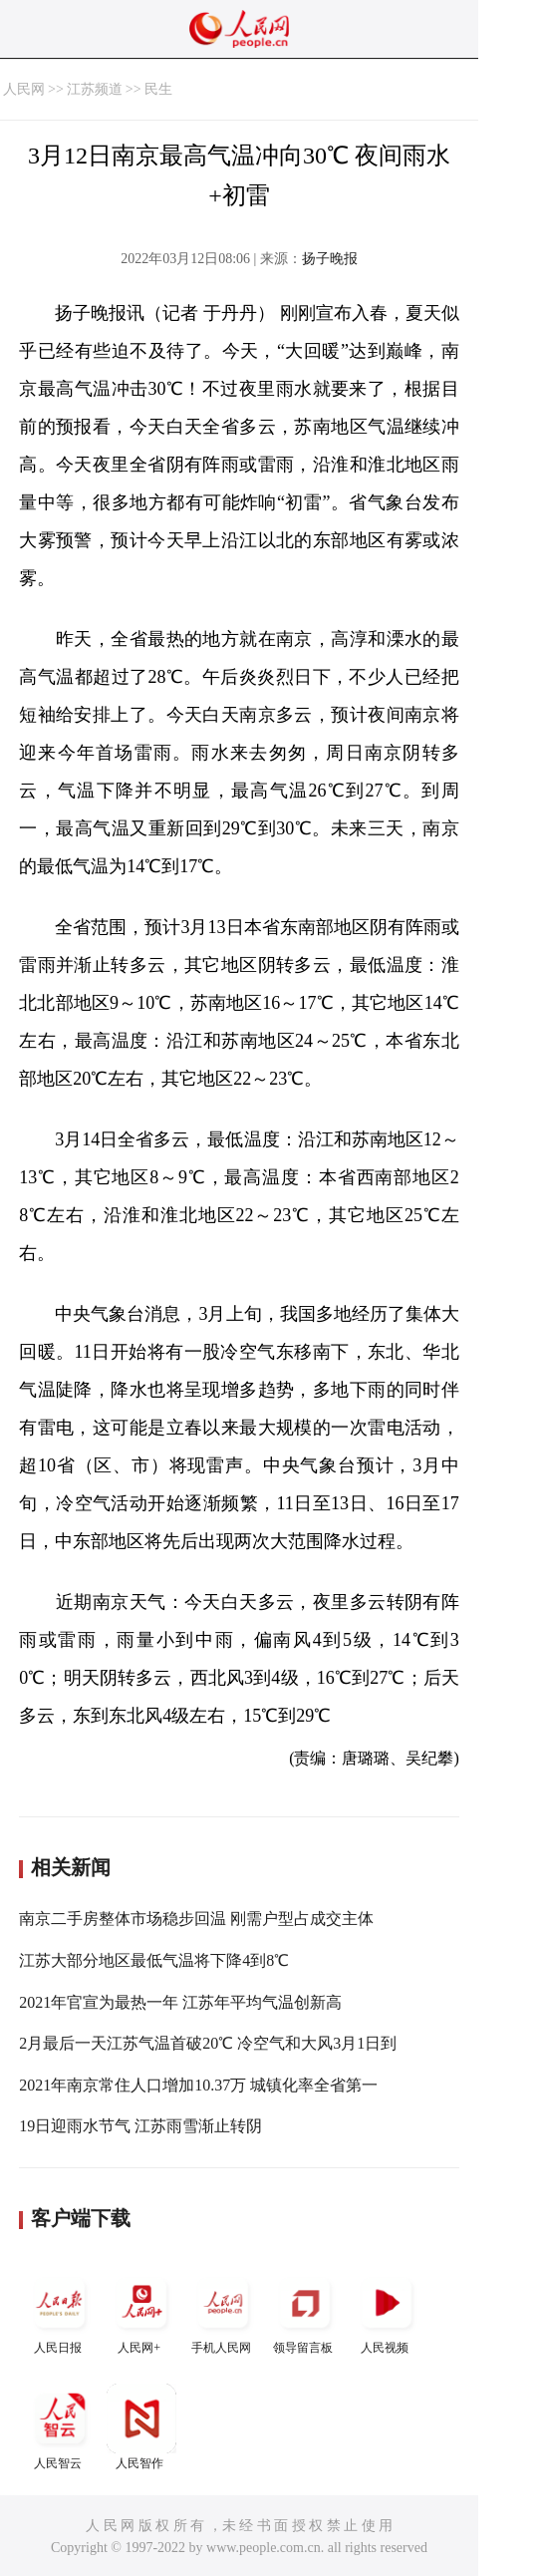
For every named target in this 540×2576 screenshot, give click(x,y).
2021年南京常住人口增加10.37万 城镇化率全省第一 (198, 2085)
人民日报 (60, 2311)
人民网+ (141, 2311)
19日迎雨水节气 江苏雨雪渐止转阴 (140, 2125)
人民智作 (141, 2427)
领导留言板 (305, 2311)
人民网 (24, 89)
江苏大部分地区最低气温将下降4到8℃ (154, 1960)
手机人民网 (223, 2311)
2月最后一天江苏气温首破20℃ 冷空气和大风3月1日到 (208, 2043)
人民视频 (386, 2311)
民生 (158, 89)
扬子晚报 (330, 258)
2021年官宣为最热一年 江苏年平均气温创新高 (180, 2002)
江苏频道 (95, 89)
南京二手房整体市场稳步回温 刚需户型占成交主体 (196, 1918)
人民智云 (60, 2427)
